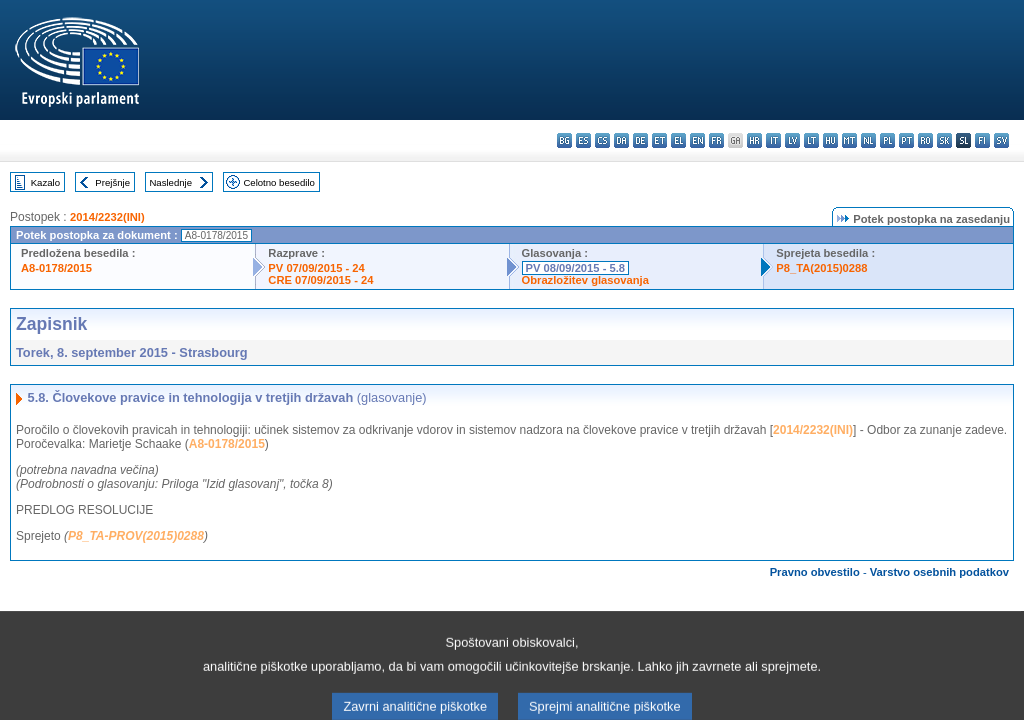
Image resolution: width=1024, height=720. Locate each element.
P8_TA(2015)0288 (821, 268)
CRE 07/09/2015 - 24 (320, 280)
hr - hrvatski (754, 140)
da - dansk (621, 140)
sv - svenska (1001, 140)
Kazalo (45, 182)
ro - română (925, 140)
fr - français (716, 140)
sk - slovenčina (944, 140)
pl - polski (887, 140)
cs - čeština (602, 140)
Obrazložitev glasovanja (585, 280)
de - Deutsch (640, 140)
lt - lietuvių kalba (811, 140)
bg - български (564, 140)
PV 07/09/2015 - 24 (316, 268)
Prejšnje (112, 182)
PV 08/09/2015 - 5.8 (576, 268)
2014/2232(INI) (107, 217)
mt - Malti (849, 140)
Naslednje (170, 182)
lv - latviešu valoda (792, 140)
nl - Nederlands (868, 140)
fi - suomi (982, 140)
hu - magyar (830, 140)
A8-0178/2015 (56, 268)
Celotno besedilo (278, 182)
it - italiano (773, 140)
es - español (583, 140)
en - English (697, 140)
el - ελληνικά (678, 140)
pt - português (906, 140)
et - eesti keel (659, 140)
